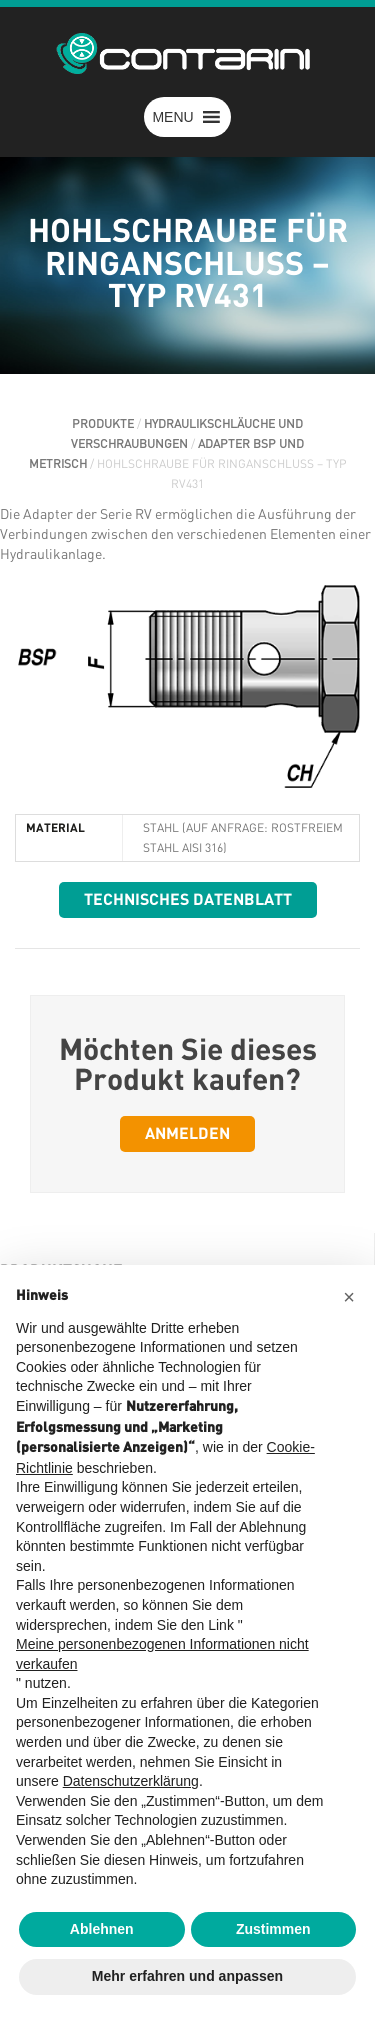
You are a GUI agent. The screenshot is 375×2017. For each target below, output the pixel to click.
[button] (172, 117)
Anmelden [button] (187, 1134)
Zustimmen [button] (273, 1929)
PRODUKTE (103, 424)
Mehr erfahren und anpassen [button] (187, 1976)
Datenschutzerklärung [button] (131, 1781)
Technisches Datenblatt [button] (188, 900)
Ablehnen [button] (102, 1929)
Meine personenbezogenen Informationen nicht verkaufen (162, 1654)
